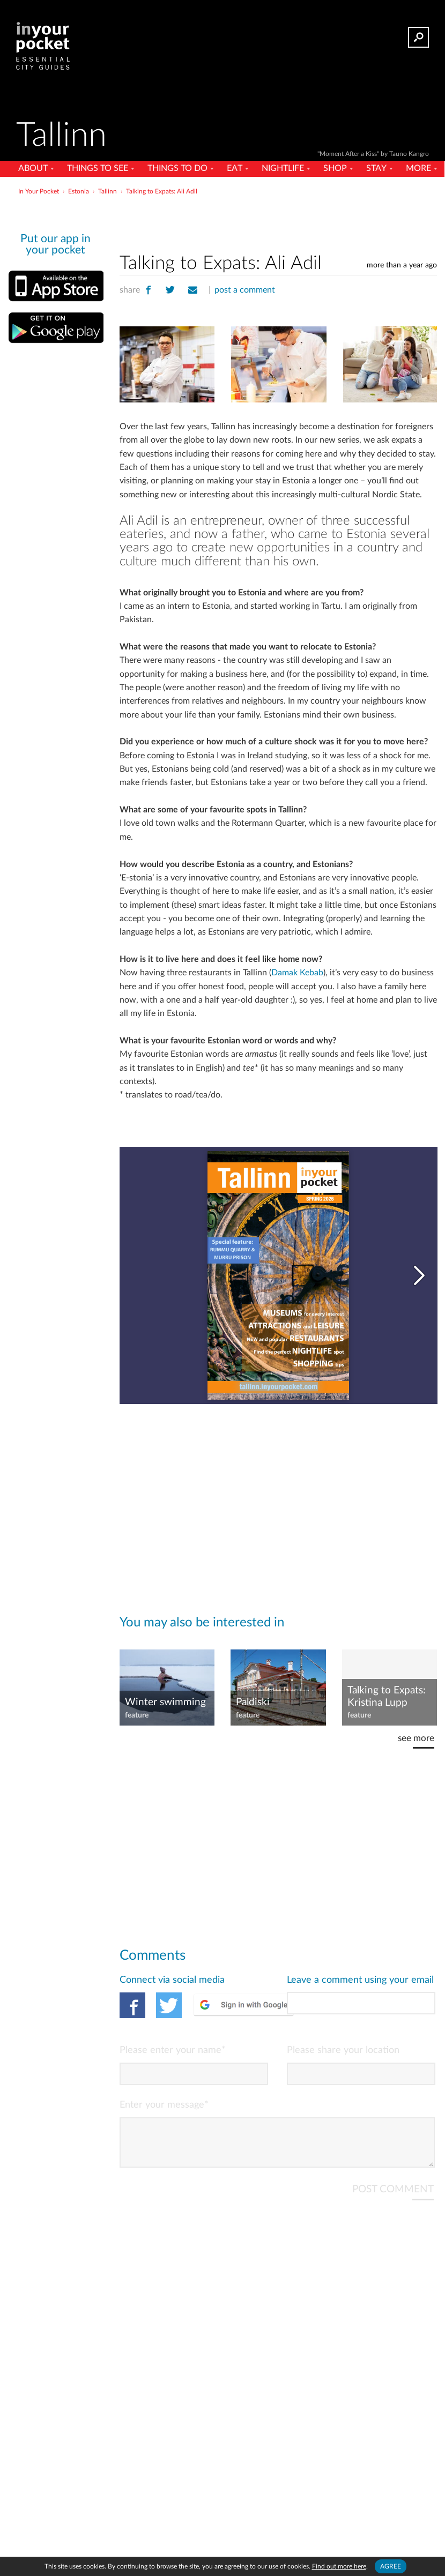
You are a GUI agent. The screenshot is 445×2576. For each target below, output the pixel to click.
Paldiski (253, 1702)
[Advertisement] (278, 222)
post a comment (244, 290)
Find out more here (339, 2566)
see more (416, 1738)
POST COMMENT (393, 2198)
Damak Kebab (297, 972)
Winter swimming (165, 1702)
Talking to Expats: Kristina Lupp (386, 1696)
